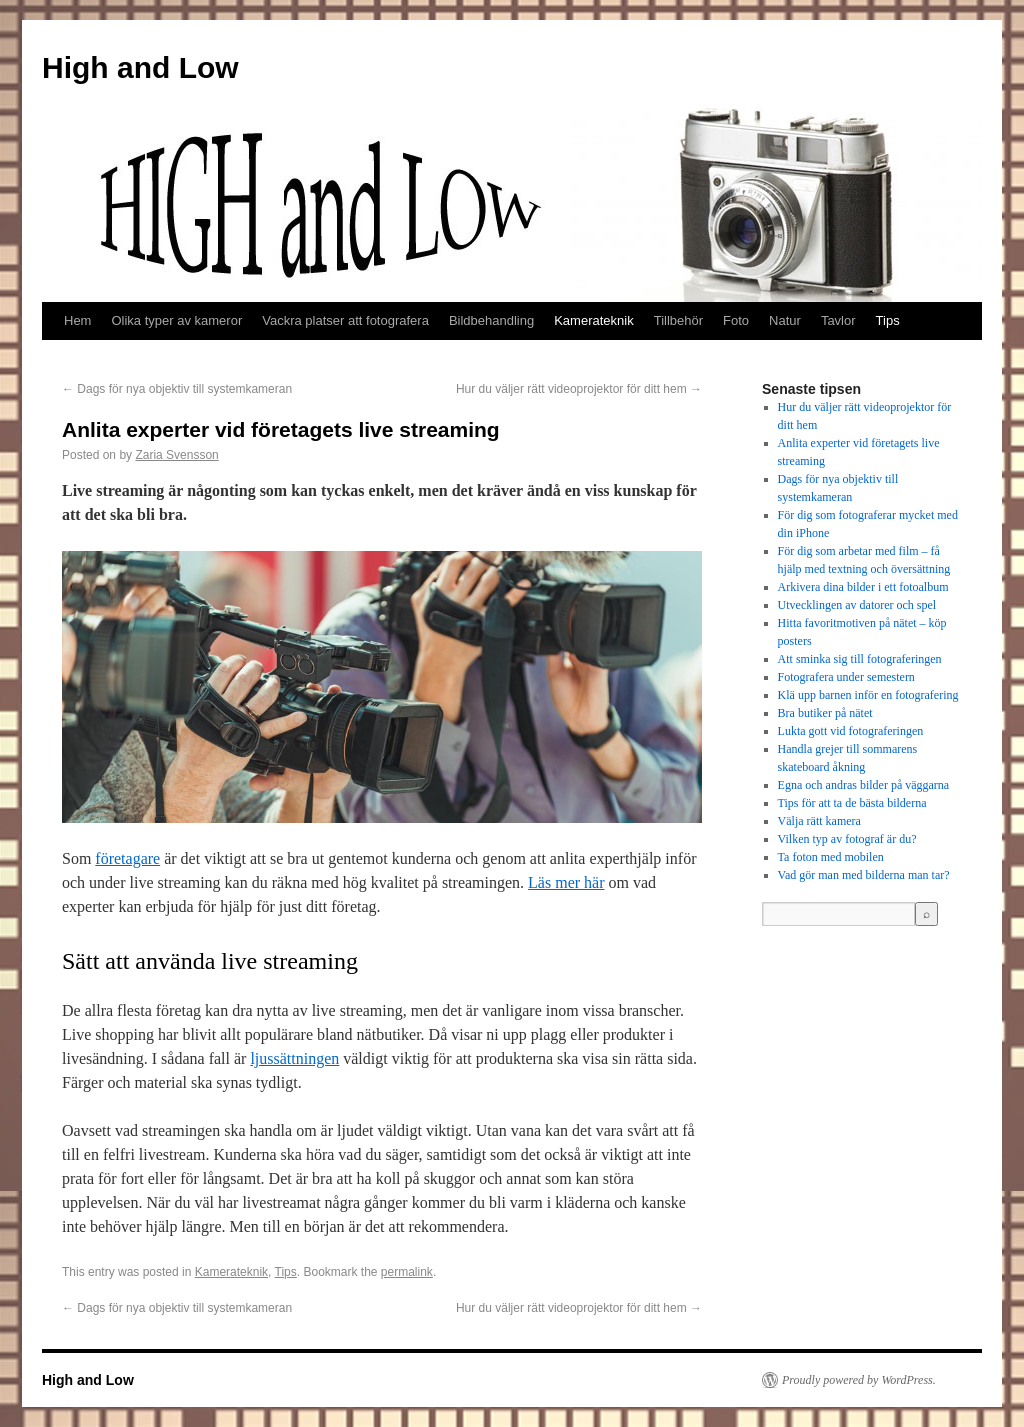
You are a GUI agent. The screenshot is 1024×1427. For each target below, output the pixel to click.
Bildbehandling (491, 320)
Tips (888, 320)
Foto (736, 320)
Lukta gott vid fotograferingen (851, 731)
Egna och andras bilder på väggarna (864, 785)
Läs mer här (566, 882)
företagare (127, 858)
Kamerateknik (593, 320)
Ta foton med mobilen (831, 857)
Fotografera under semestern (846, 677)
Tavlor (838, 320)
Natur (785, 320)
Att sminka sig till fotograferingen (860, 659)
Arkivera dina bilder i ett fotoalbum (863, 587)
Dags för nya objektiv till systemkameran (177, 389)
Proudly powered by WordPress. (859, 1380)
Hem (77, 320)
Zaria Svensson (176, 455)
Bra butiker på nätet (825, 713)
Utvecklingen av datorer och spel (857, 605)
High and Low (140, 67)
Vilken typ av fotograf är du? (847, 839)
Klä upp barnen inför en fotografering (868, 695)
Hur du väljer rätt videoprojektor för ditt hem (579, 389)
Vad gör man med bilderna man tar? (864, 875)
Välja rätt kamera (819, 821)
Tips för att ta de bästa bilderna (852, 803)
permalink (407, 1272)
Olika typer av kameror (176, 320)
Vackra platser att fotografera (345, 320)
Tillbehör (678, 320)
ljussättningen (294, 1058)
